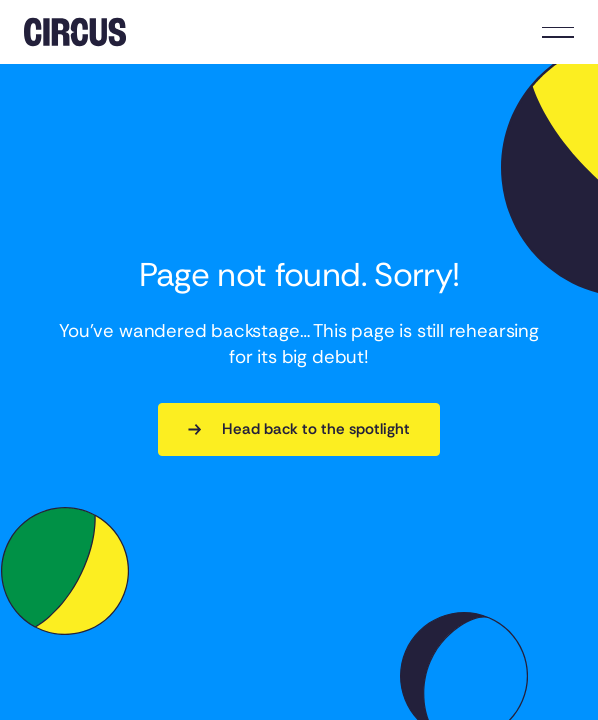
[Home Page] (75, 32)
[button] (558, 32)
